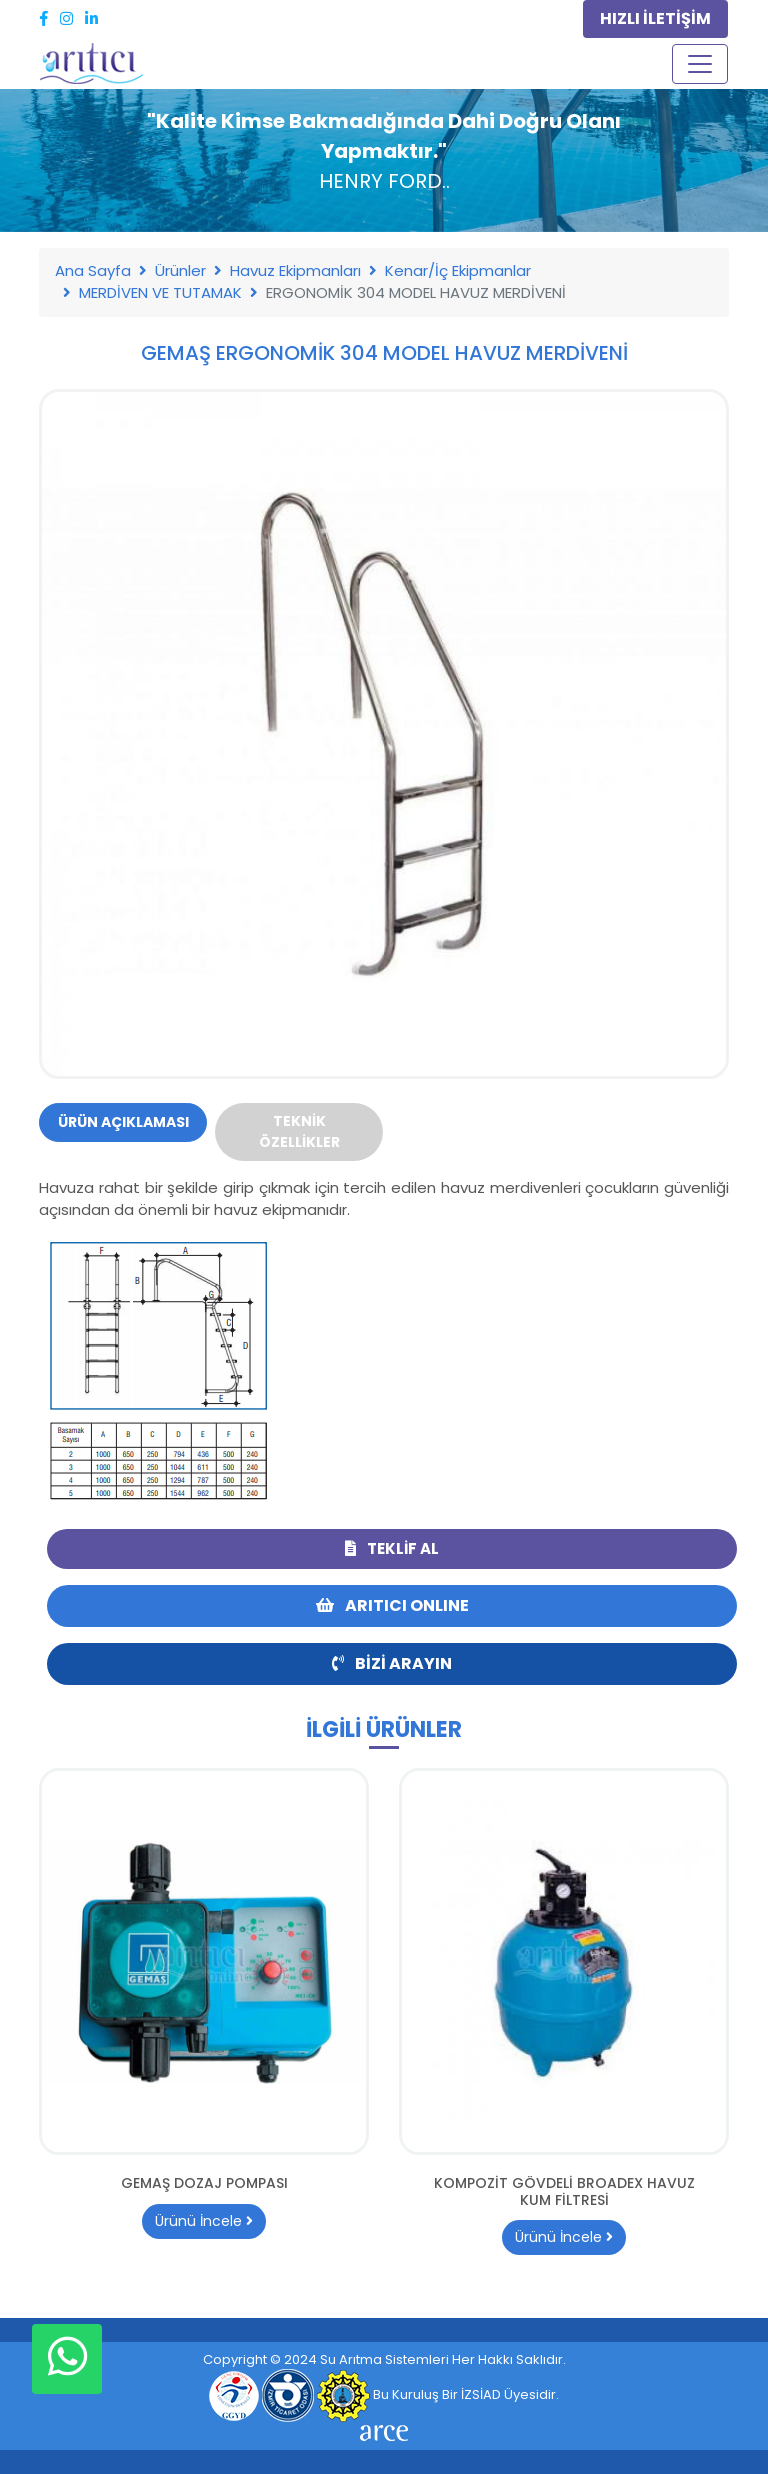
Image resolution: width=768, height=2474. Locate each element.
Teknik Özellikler (299, 1131)
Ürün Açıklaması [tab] (123, 1122)
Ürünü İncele (204, 2221)
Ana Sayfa (93, 270)
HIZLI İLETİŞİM (655, 18)
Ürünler (180, 270)
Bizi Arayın (392, 1663)
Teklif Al (392, 1548)
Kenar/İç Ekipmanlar (458, 270)
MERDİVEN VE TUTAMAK (160, 292)
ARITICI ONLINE (392, 1605)
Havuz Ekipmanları (295, 270)
